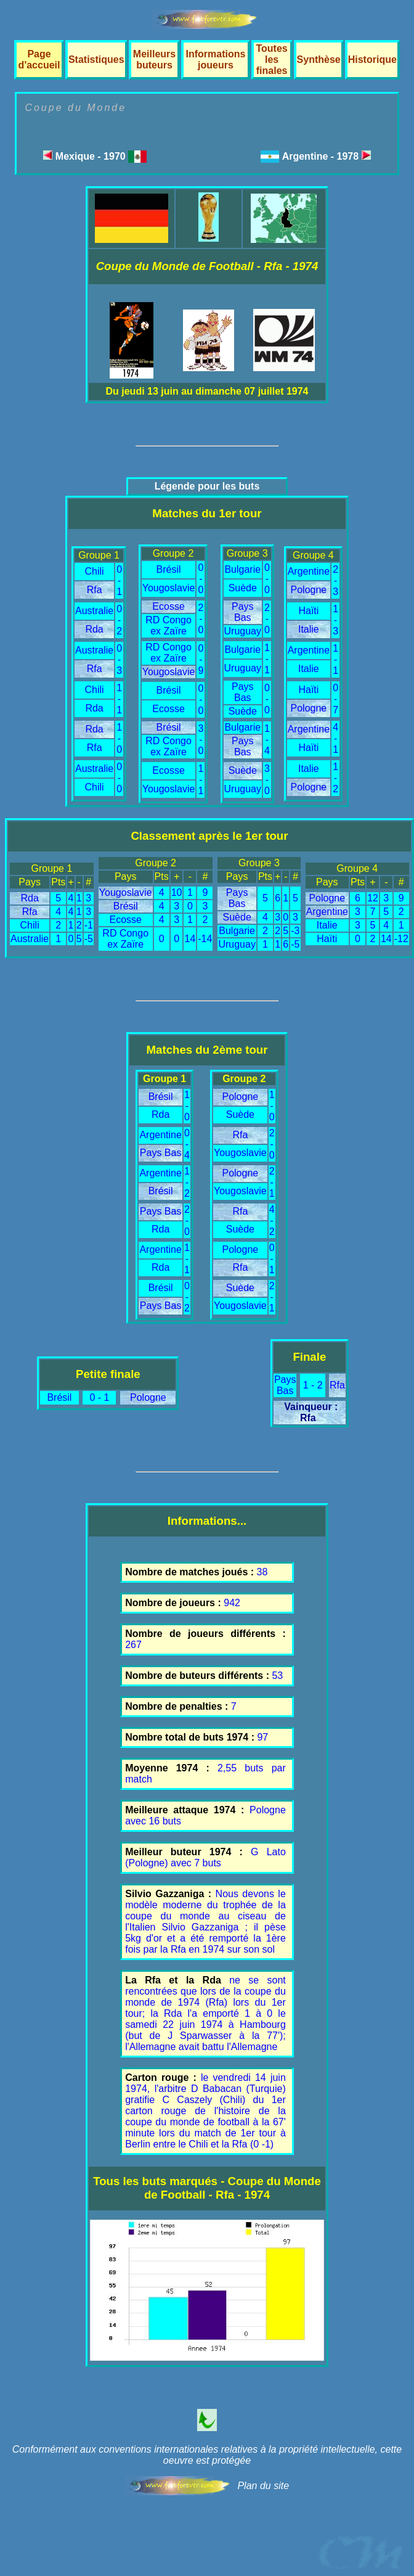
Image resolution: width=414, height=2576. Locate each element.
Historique (372, 59)
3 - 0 (200, 739)
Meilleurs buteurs (154, 59)
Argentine (309, 571)
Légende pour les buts (207, 486)
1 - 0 (119, 738)
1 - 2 (335, 777)
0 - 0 (119, 777)
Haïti (308, 610)
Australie (94, 610)
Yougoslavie (168, 588)
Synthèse (319, 59)
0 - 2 (119, 620)
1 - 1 (119, 699)
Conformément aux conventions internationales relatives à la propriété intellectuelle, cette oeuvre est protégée (207, 2455)
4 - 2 (272, 1220)
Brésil (168, 569)
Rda (94, 629)
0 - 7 (335, 699)
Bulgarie (242, 569)
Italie (308, 629)
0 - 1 (119, 580)
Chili (94, 571)
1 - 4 (267, 739)
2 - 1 (272, 1182)
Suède (243, 588)
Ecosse (168, 606)
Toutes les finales (271, 59)
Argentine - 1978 (326, 156)
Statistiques (96, 59)
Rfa (94, 590)
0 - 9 (200, 659)
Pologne (309, 590)
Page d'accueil (39, 59)
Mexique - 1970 (95, 156)
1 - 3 (335, 620)
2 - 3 (335, 580)
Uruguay (242, 631)
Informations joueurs (216, 59)
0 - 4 (187, 1144)
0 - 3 (119, 659)
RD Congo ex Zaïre (168, 625)
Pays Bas (243, 612)
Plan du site (263, 2485)
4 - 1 (335, 738)
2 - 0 (200, 618)
